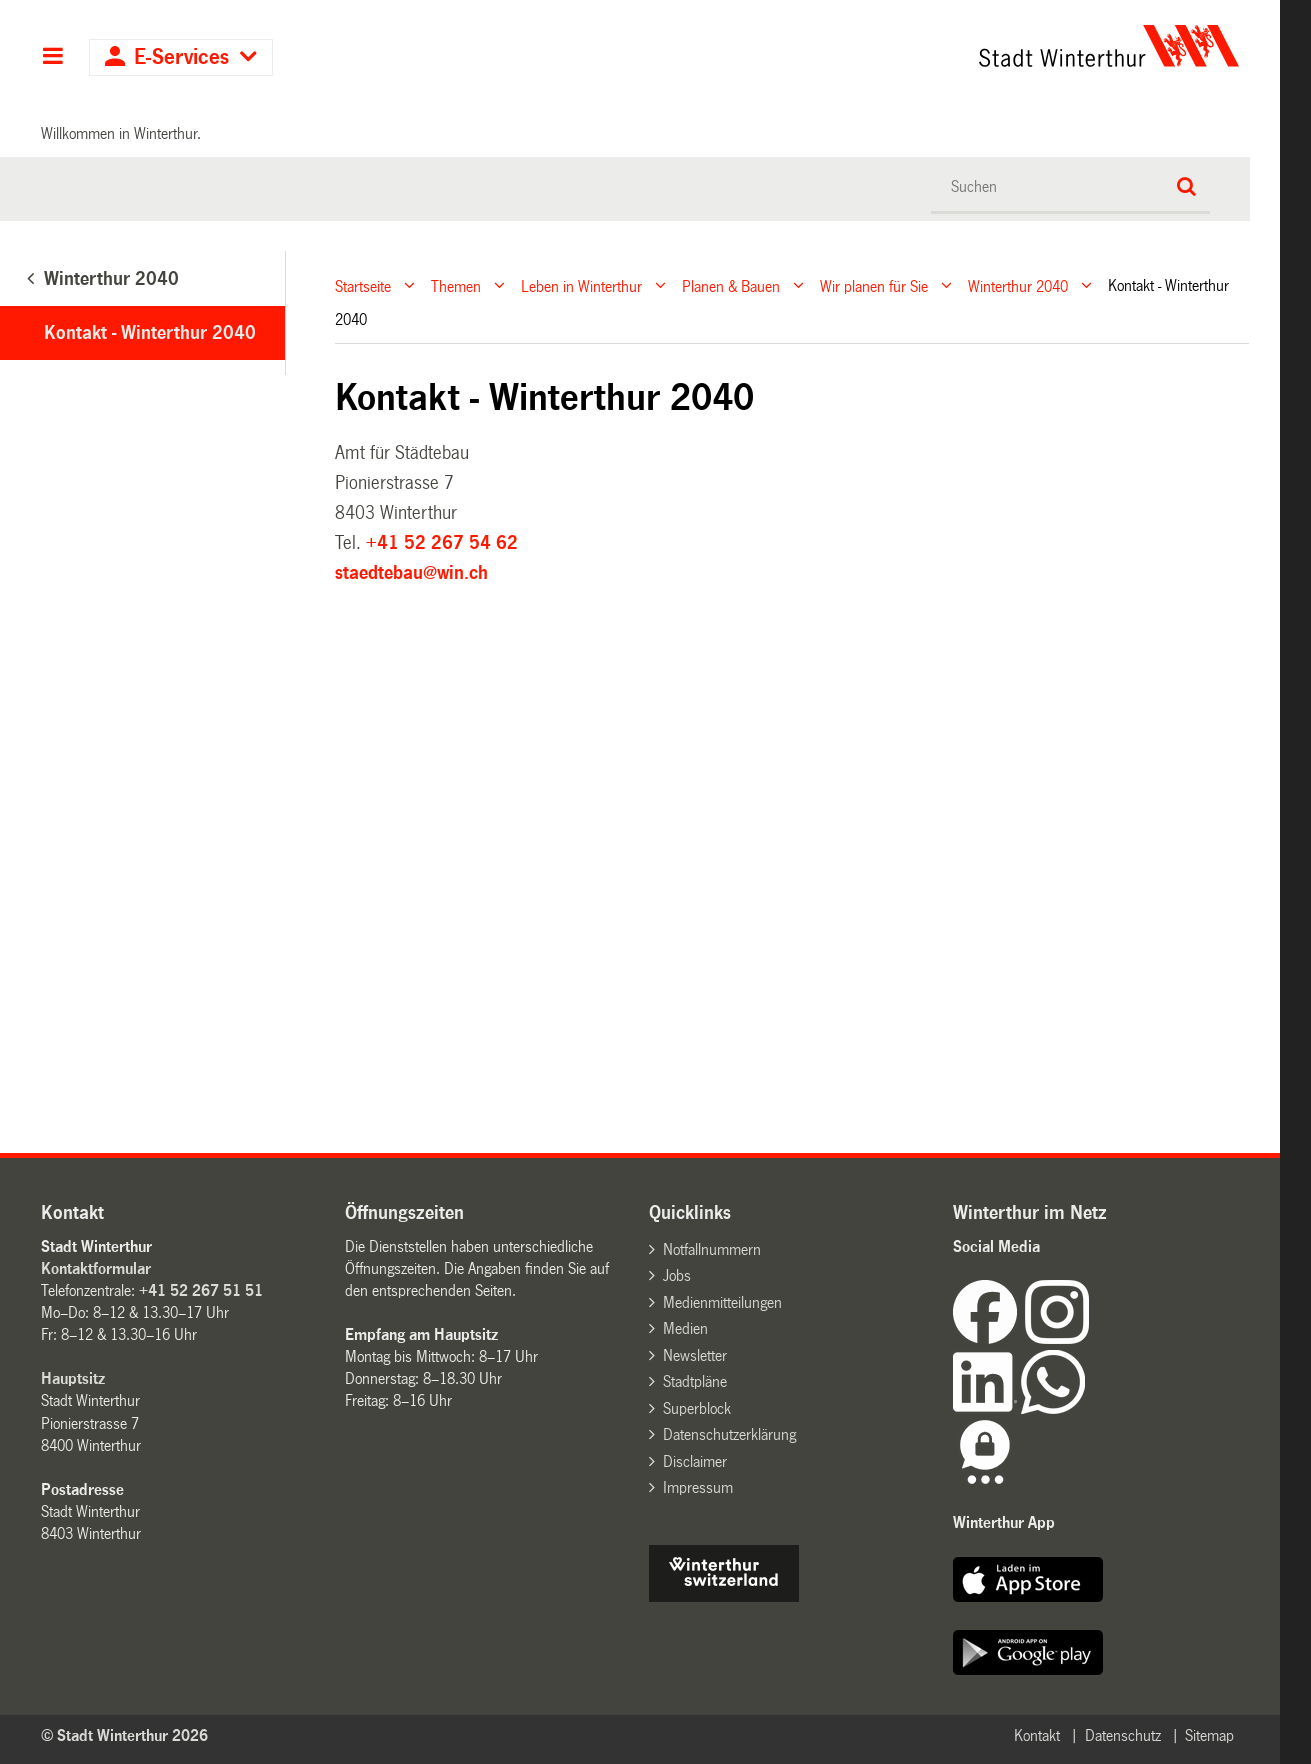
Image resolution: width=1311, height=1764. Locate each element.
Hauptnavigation (52, 58)
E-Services (181, 57)
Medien (685, 1328)
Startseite (363, 285)
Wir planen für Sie (874, 285)
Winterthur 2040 (1018, 285)
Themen (456, 285)
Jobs (677, 1275)
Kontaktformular (96, 1268)
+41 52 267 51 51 (201, 1290)
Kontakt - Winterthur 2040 (150, 333)
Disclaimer (695, 1461)
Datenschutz (1123, 1735)
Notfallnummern (712, 1249)
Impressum (698, 1487)
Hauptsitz (73, 1378)
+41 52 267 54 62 (442, 543)
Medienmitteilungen (722, 1302)
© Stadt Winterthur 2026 (124, 1735)
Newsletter (695, 1355)
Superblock (697, 1408)
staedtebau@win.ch (411, 573)
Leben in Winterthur (581, 285)
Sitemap (1209, 1735)
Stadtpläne (695, 1381)
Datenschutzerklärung (729, 1434)
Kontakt (1037, 1735)
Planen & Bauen (731, 285)
